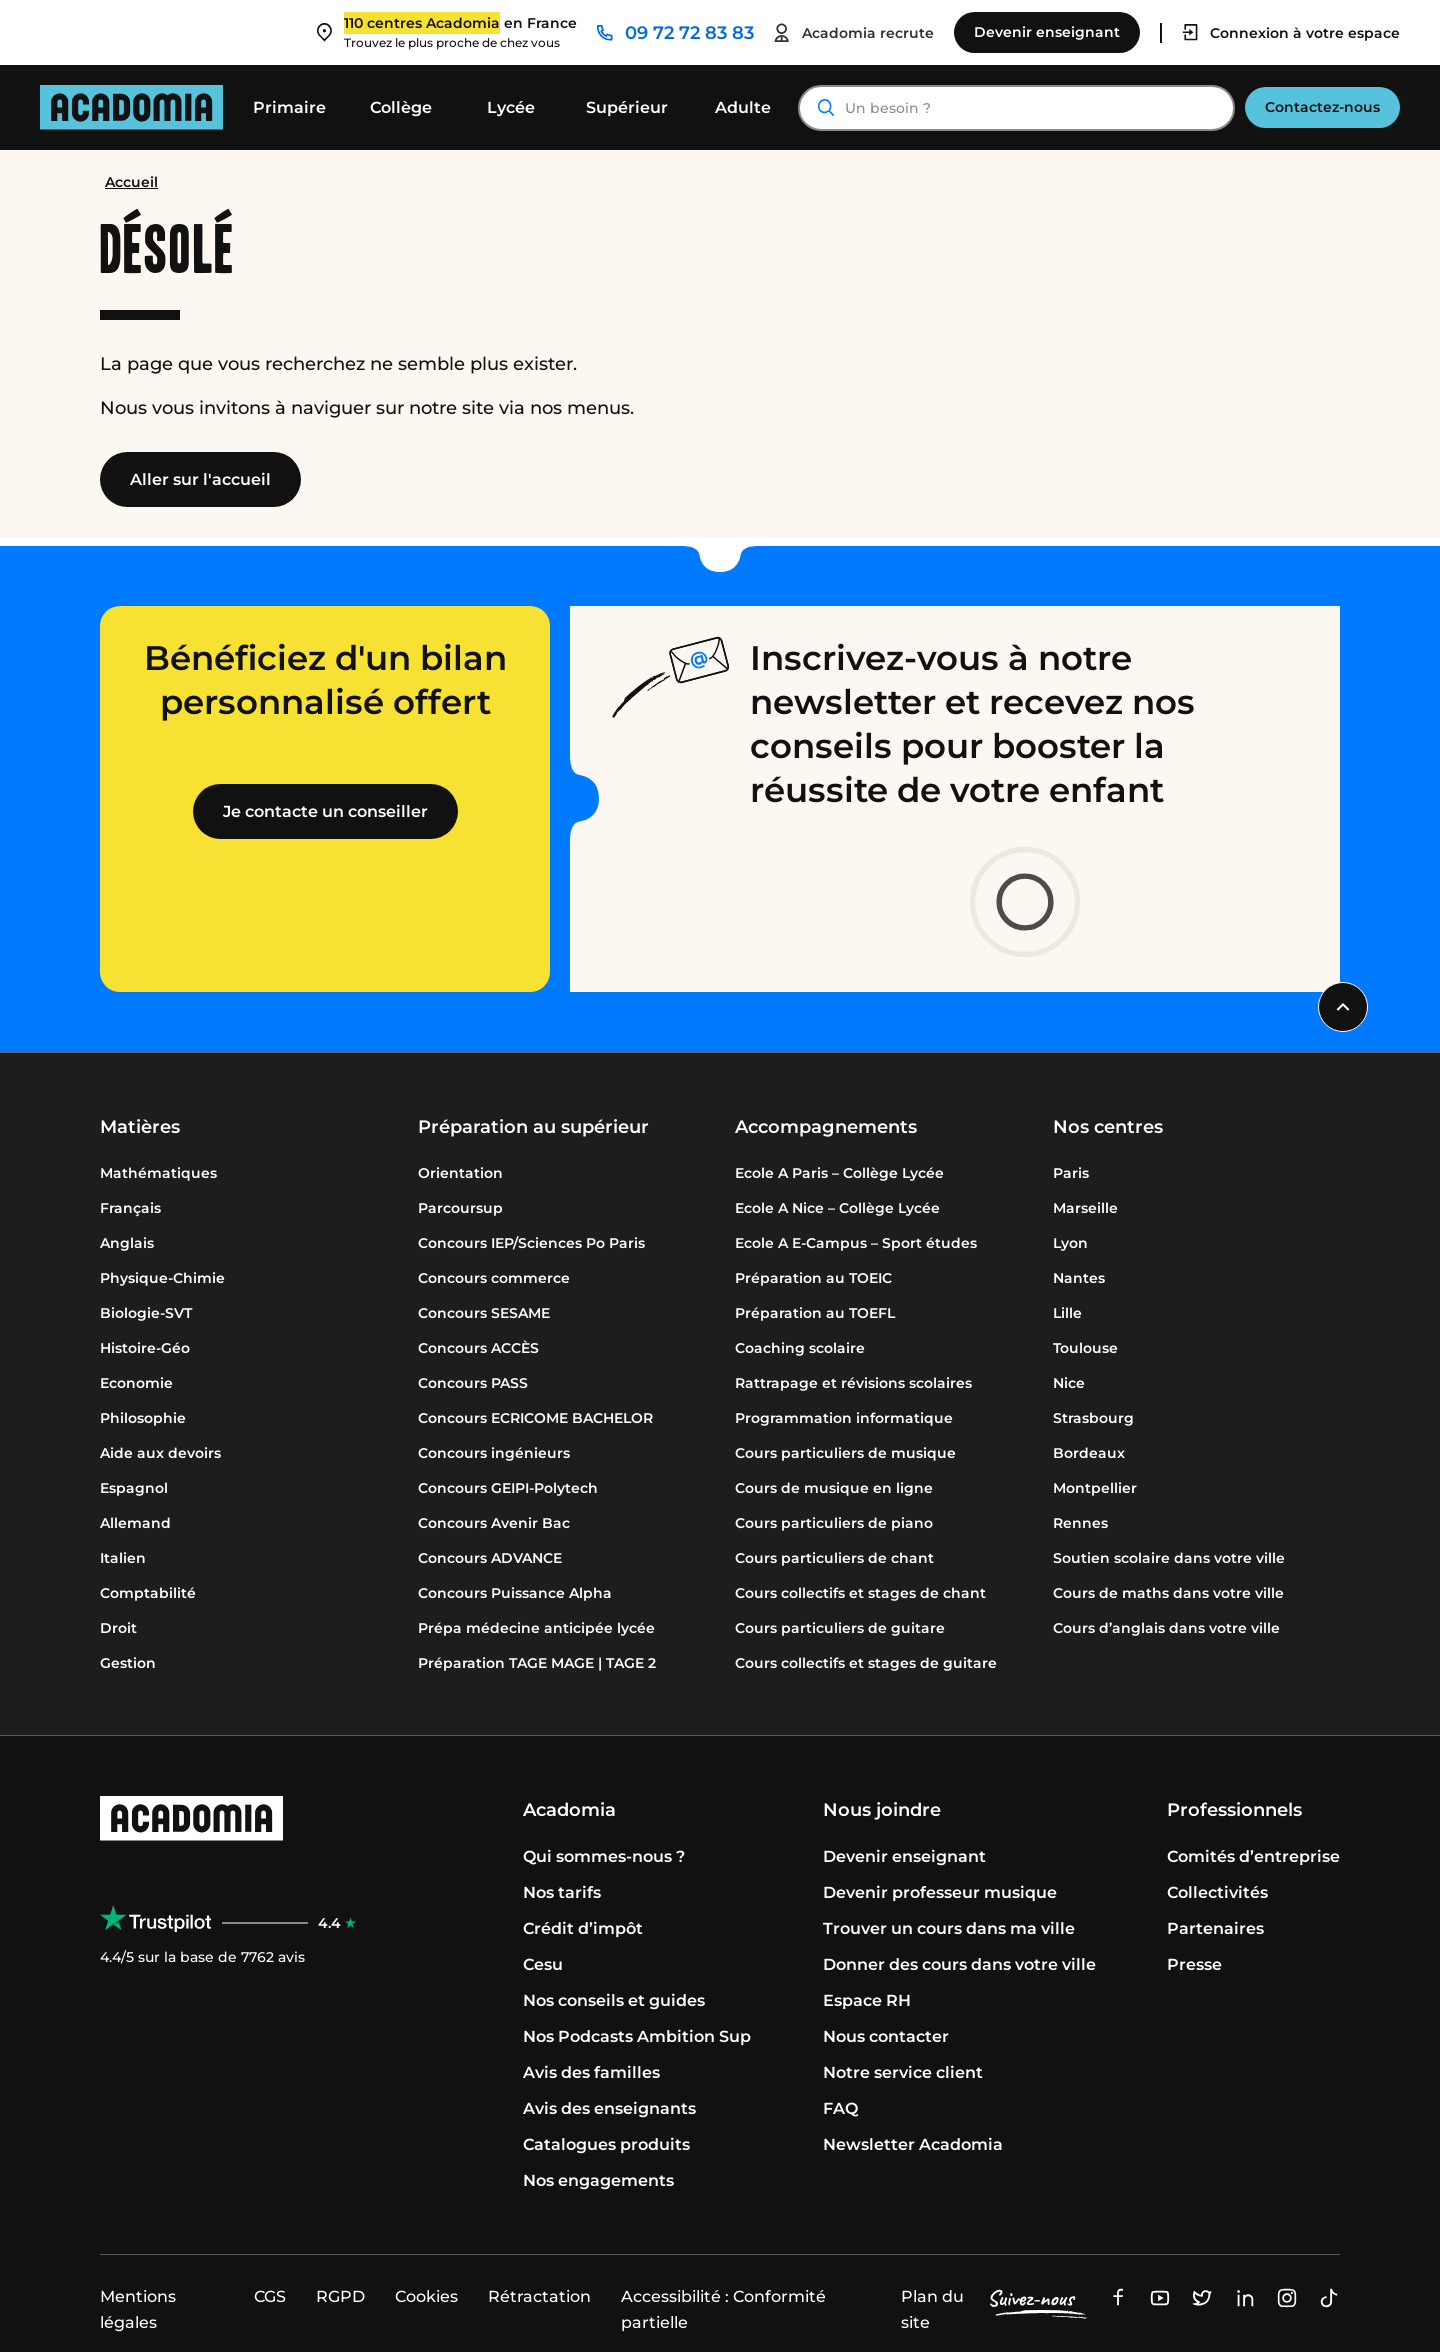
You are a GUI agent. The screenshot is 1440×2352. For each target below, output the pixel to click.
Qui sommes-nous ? (604, 1856)
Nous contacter (886, 2036)
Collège (401, 107)
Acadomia (569, 1810)
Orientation (460, 1173)
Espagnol (134, 1488)
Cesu (543, 1964)
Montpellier (1095, 1488)
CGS (270, 2296)
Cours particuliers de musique (845, 1453)
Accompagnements (826, 1127)
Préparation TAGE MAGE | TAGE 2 (537, 1663)
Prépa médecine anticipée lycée (536, 1628)
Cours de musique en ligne (834, 1488)
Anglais (127, 1243)
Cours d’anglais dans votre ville (1166, 1628)
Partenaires (1215, 1928)
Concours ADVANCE (490, 1558)
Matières (140, 1127)
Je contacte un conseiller (325, 811)
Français (130, 1208)
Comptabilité (148, 1593)
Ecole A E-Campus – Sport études (856, 1243)
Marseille (1085, 1208)
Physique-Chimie (162, 1278)
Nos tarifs (562, 1892)
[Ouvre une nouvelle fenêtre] (1118, 2296)
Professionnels (1234, 1810)
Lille (1067, 1313)
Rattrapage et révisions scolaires (853, 1383)
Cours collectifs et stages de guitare (866, 1663)
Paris (1071, 1173)
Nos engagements (598, 2180)
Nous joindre (882, 1810)
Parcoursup (460, 1208)
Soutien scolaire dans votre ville (1169, 1558)
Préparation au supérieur (533, 1127)
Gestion (128, 1663)
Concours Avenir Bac (494, 1523)
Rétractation (539, 2296)
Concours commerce (494, 1278)
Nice (1069, 1383)
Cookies (426, 2296)
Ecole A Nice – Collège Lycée (837, 1208)
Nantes (1079, 1278)
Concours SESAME (484, 1313)
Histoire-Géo (145, 1348)
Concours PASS (473, 1383)
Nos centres (1108, 1127)
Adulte (743, 107)
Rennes (1080, 1523)
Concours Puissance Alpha (515, 1593)
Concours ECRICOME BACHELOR (535, 1418)
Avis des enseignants (609, 2108)
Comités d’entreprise (1253, 1856)
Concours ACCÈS (478, 1348)
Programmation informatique (844, 1418)
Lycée (511, 107)
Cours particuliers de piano (834, 1523)
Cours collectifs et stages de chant (860, 1593)
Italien (123, 1558)
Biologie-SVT (146, 1313)
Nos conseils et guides (614, 2000)
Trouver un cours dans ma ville (949, 1928)
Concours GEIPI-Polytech (508, 1488)
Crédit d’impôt (583, 1928)
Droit (118, 1628)
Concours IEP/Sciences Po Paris (531, 1243)
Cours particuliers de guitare (840, 1628)
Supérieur (627, 107)
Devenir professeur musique (940, 1892)
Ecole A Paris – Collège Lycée (839, 1173)
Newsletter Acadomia (913, 2144)
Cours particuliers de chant (834, 1558)
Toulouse (1085, 1348)
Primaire (289, 107)
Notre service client (903, 2072)
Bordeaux (1089, 1453)
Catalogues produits (606, 2144)
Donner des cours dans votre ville (959, 1964)
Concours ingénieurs (494, 1453)
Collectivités (1217, 1892)
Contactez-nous (1322, 107)
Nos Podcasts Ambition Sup (637, 2036)
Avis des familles (591, 2072)
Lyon (1070, 1243)
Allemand (135, 1523)
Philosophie (143, 1418)
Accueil (131, 182)
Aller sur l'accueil (200, 479)
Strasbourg (1093, 1418)
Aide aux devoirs (160, 1453)
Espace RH (867, 2000)
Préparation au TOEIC (813, 1278)
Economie (136, 1383)
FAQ (840, 2108)
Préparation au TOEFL (815, 1313)
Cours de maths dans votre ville (1168, 1593)
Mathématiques (158, 1173)
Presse (1194, 1964)
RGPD (340, 2296)
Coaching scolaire (800, 1348)
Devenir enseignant (905, 1856)
